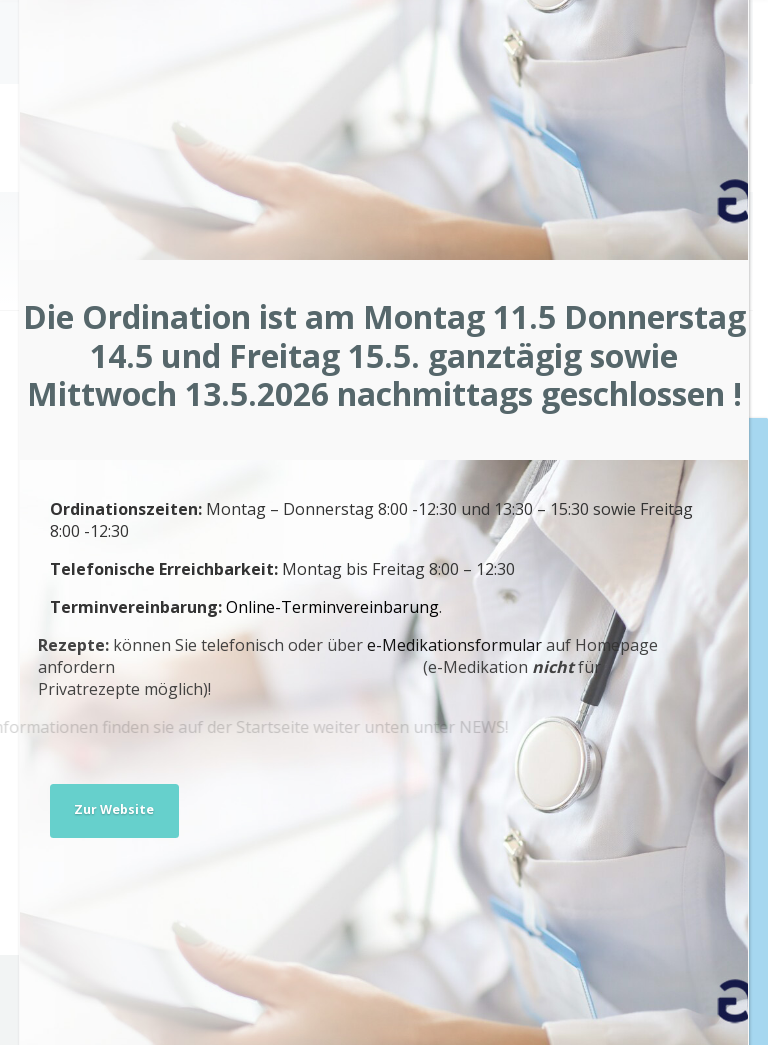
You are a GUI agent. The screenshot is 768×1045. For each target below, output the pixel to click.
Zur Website (114, 809)
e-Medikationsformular (362, 645)
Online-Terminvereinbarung (324, 607)
